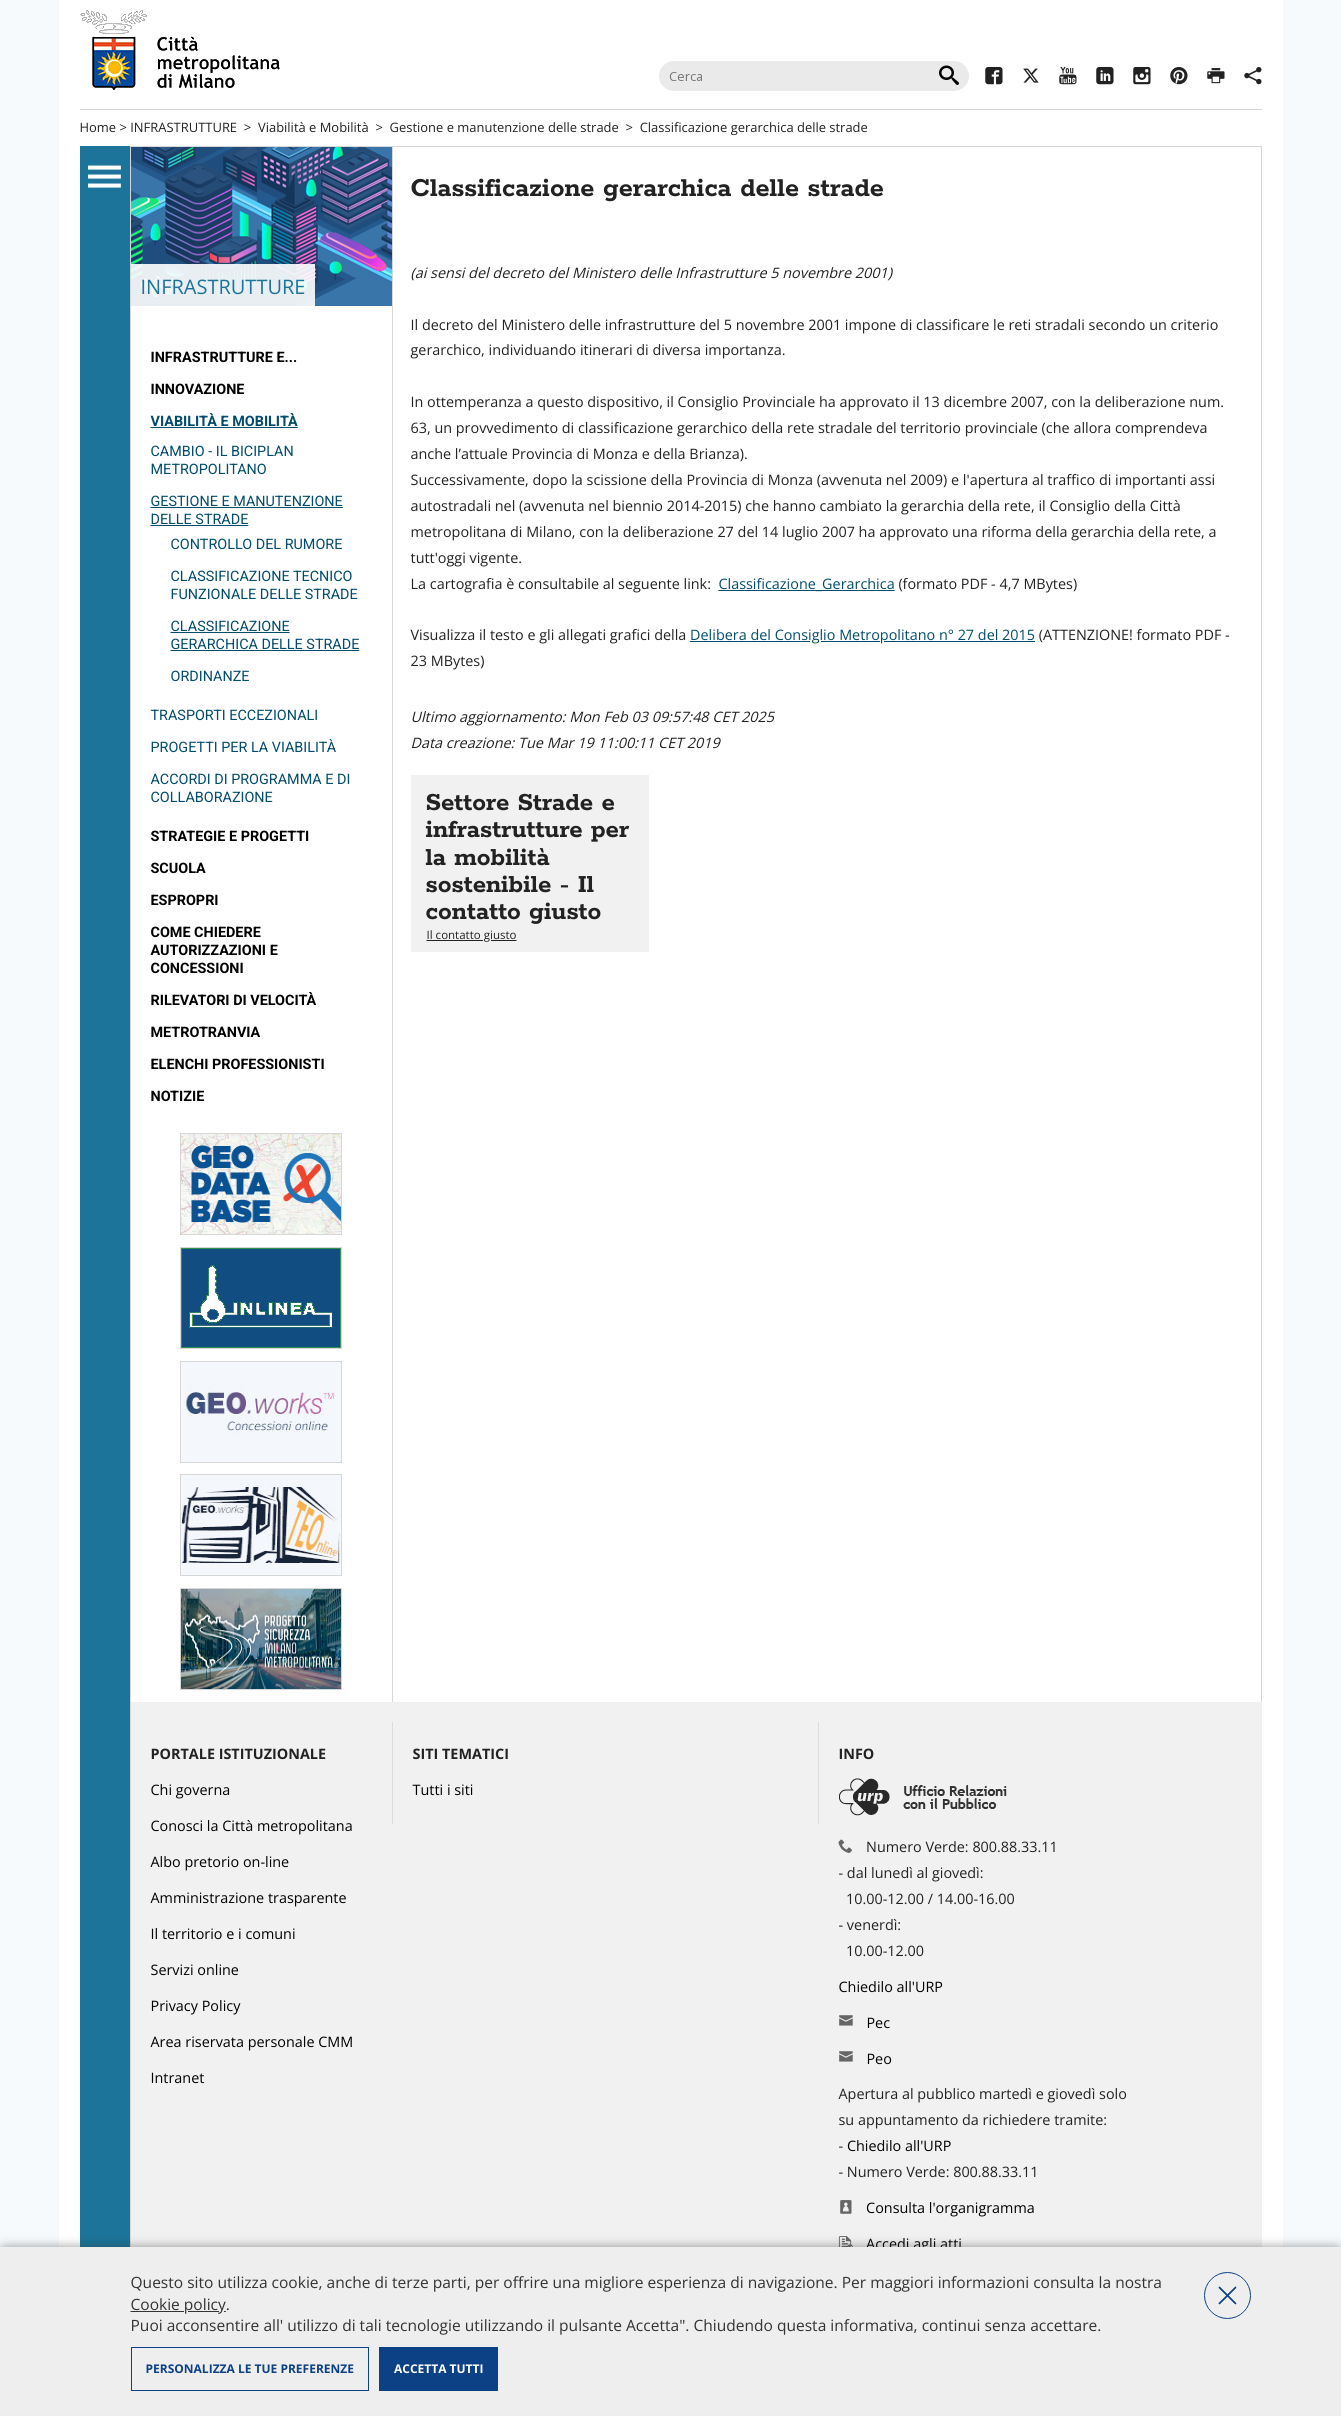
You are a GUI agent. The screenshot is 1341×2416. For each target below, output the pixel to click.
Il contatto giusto (472, 935)
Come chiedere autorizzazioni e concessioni (214, 950)
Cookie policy (178, 2304)
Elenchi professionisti (238, 1064)
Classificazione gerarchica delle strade (754, 127)
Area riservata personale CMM (252, 2042)
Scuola (178, 868)
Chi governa (191, 1790)
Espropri (185, 900)
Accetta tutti (438, 2368)
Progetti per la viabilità (244, 747)
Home (98, 127)
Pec (878, 2023)
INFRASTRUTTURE (183, 127)
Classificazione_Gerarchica (806, 584)
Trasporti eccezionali (235, 715)
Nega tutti (1227, 2295)
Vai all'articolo (530, 863)
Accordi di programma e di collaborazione (251, 788)
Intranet (178, 2078)
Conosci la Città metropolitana (252, 1826)
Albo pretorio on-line (220, 1862)
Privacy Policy (196, 2006)
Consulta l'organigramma (950, 2208)
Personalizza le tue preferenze (250, 2368)
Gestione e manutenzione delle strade (504, 127)
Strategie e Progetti (230, 836)
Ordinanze (210, 676)
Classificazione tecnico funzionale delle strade (264, 585)
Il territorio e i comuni (223, 1934)
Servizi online (195, 1970)
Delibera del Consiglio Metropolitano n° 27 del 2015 (862, 635)
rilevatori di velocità (234, 1000)
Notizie (178, 1096)
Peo (878, 2059)
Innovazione (198, 389)
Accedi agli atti (914, 2244)
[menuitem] (261, 358)
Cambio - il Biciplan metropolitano (222, 460)
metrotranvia (206, 1032)
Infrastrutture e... (224, 357)
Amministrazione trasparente (249, 1898)
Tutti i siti (443, 1790)
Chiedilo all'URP (893, 1987)
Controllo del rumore (257, 544)
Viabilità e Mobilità (313, 127)
